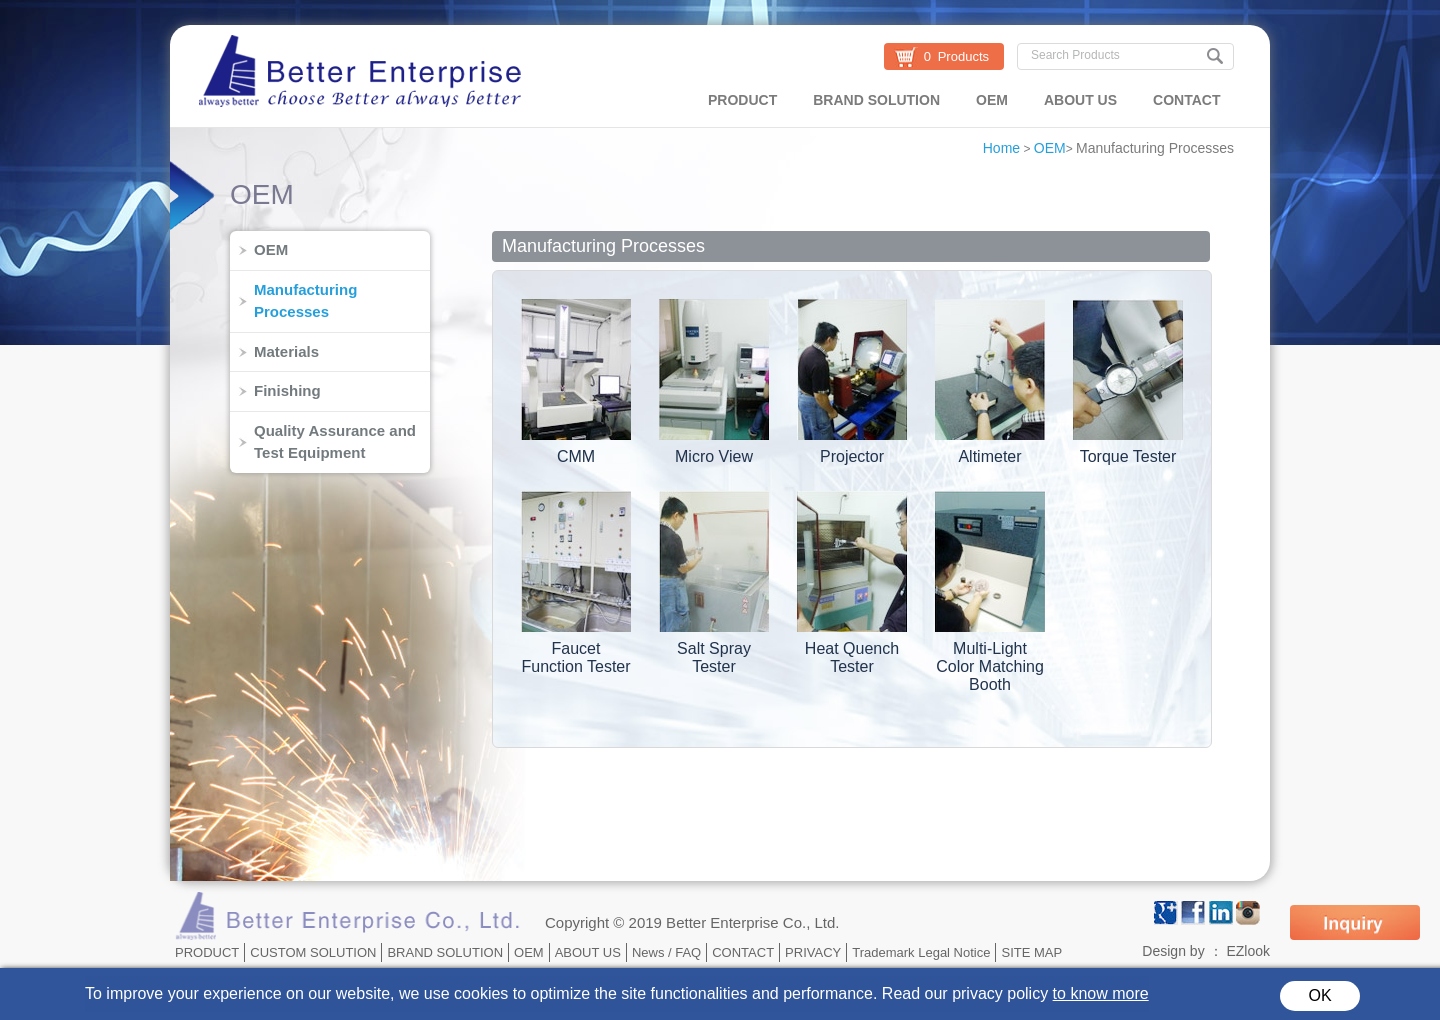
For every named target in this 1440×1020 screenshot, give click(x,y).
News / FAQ (666, 952)
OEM (992, 100)
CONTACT (1186, 100)
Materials (286, 351)
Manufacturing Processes (1155, 148)
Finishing (287, 390)
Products (963, 56)
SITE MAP (1031, 952)
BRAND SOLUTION (876, 100)
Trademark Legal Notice (921, 952)
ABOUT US (1080, 100)
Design (1164, 951)
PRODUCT (742, 100)
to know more (1101, 993)
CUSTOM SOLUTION (313, 952)
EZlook (1248, 951)
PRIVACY (813, 952)
